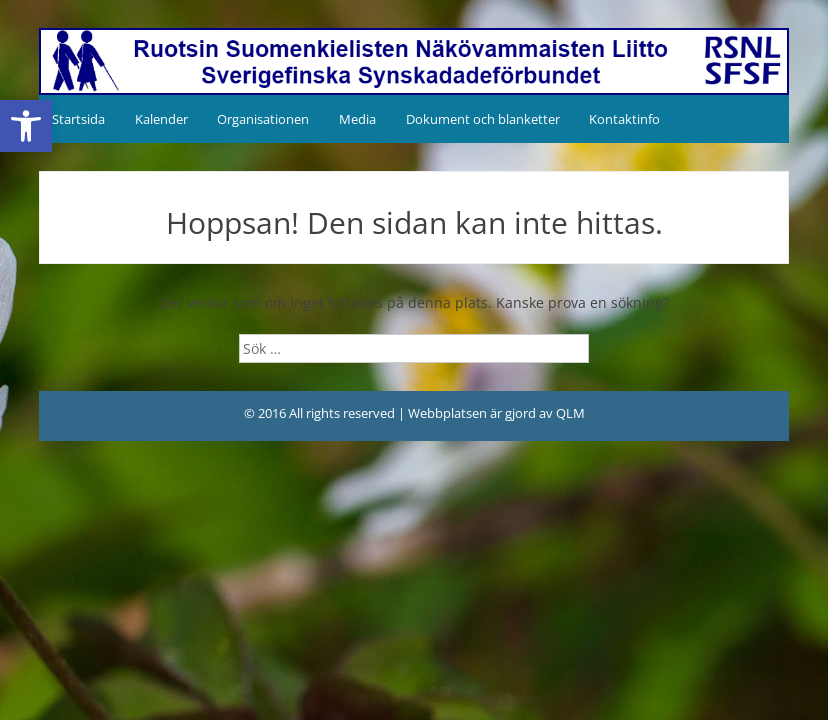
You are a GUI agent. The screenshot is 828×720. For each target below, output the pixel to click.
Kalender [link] (161, 119)
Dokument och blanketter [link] (483, 119)
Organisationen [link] (263, 119)
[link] (26, 126)
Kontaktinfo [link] (624, 119)
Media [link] (357, 119)
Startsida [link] (78, 119)
